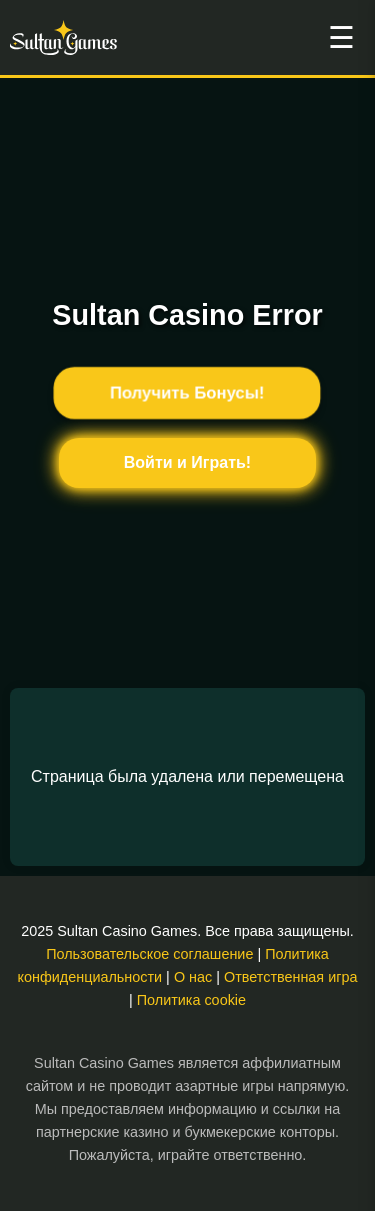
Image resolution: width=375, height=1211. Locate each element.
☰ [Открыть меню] (341, 37)
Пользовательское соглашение (149, 954)
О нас (193, 977)
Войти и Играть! (187, 462)
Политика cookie (191, 1000)
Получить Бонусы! (188, 393)
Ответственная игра (290, 977)
